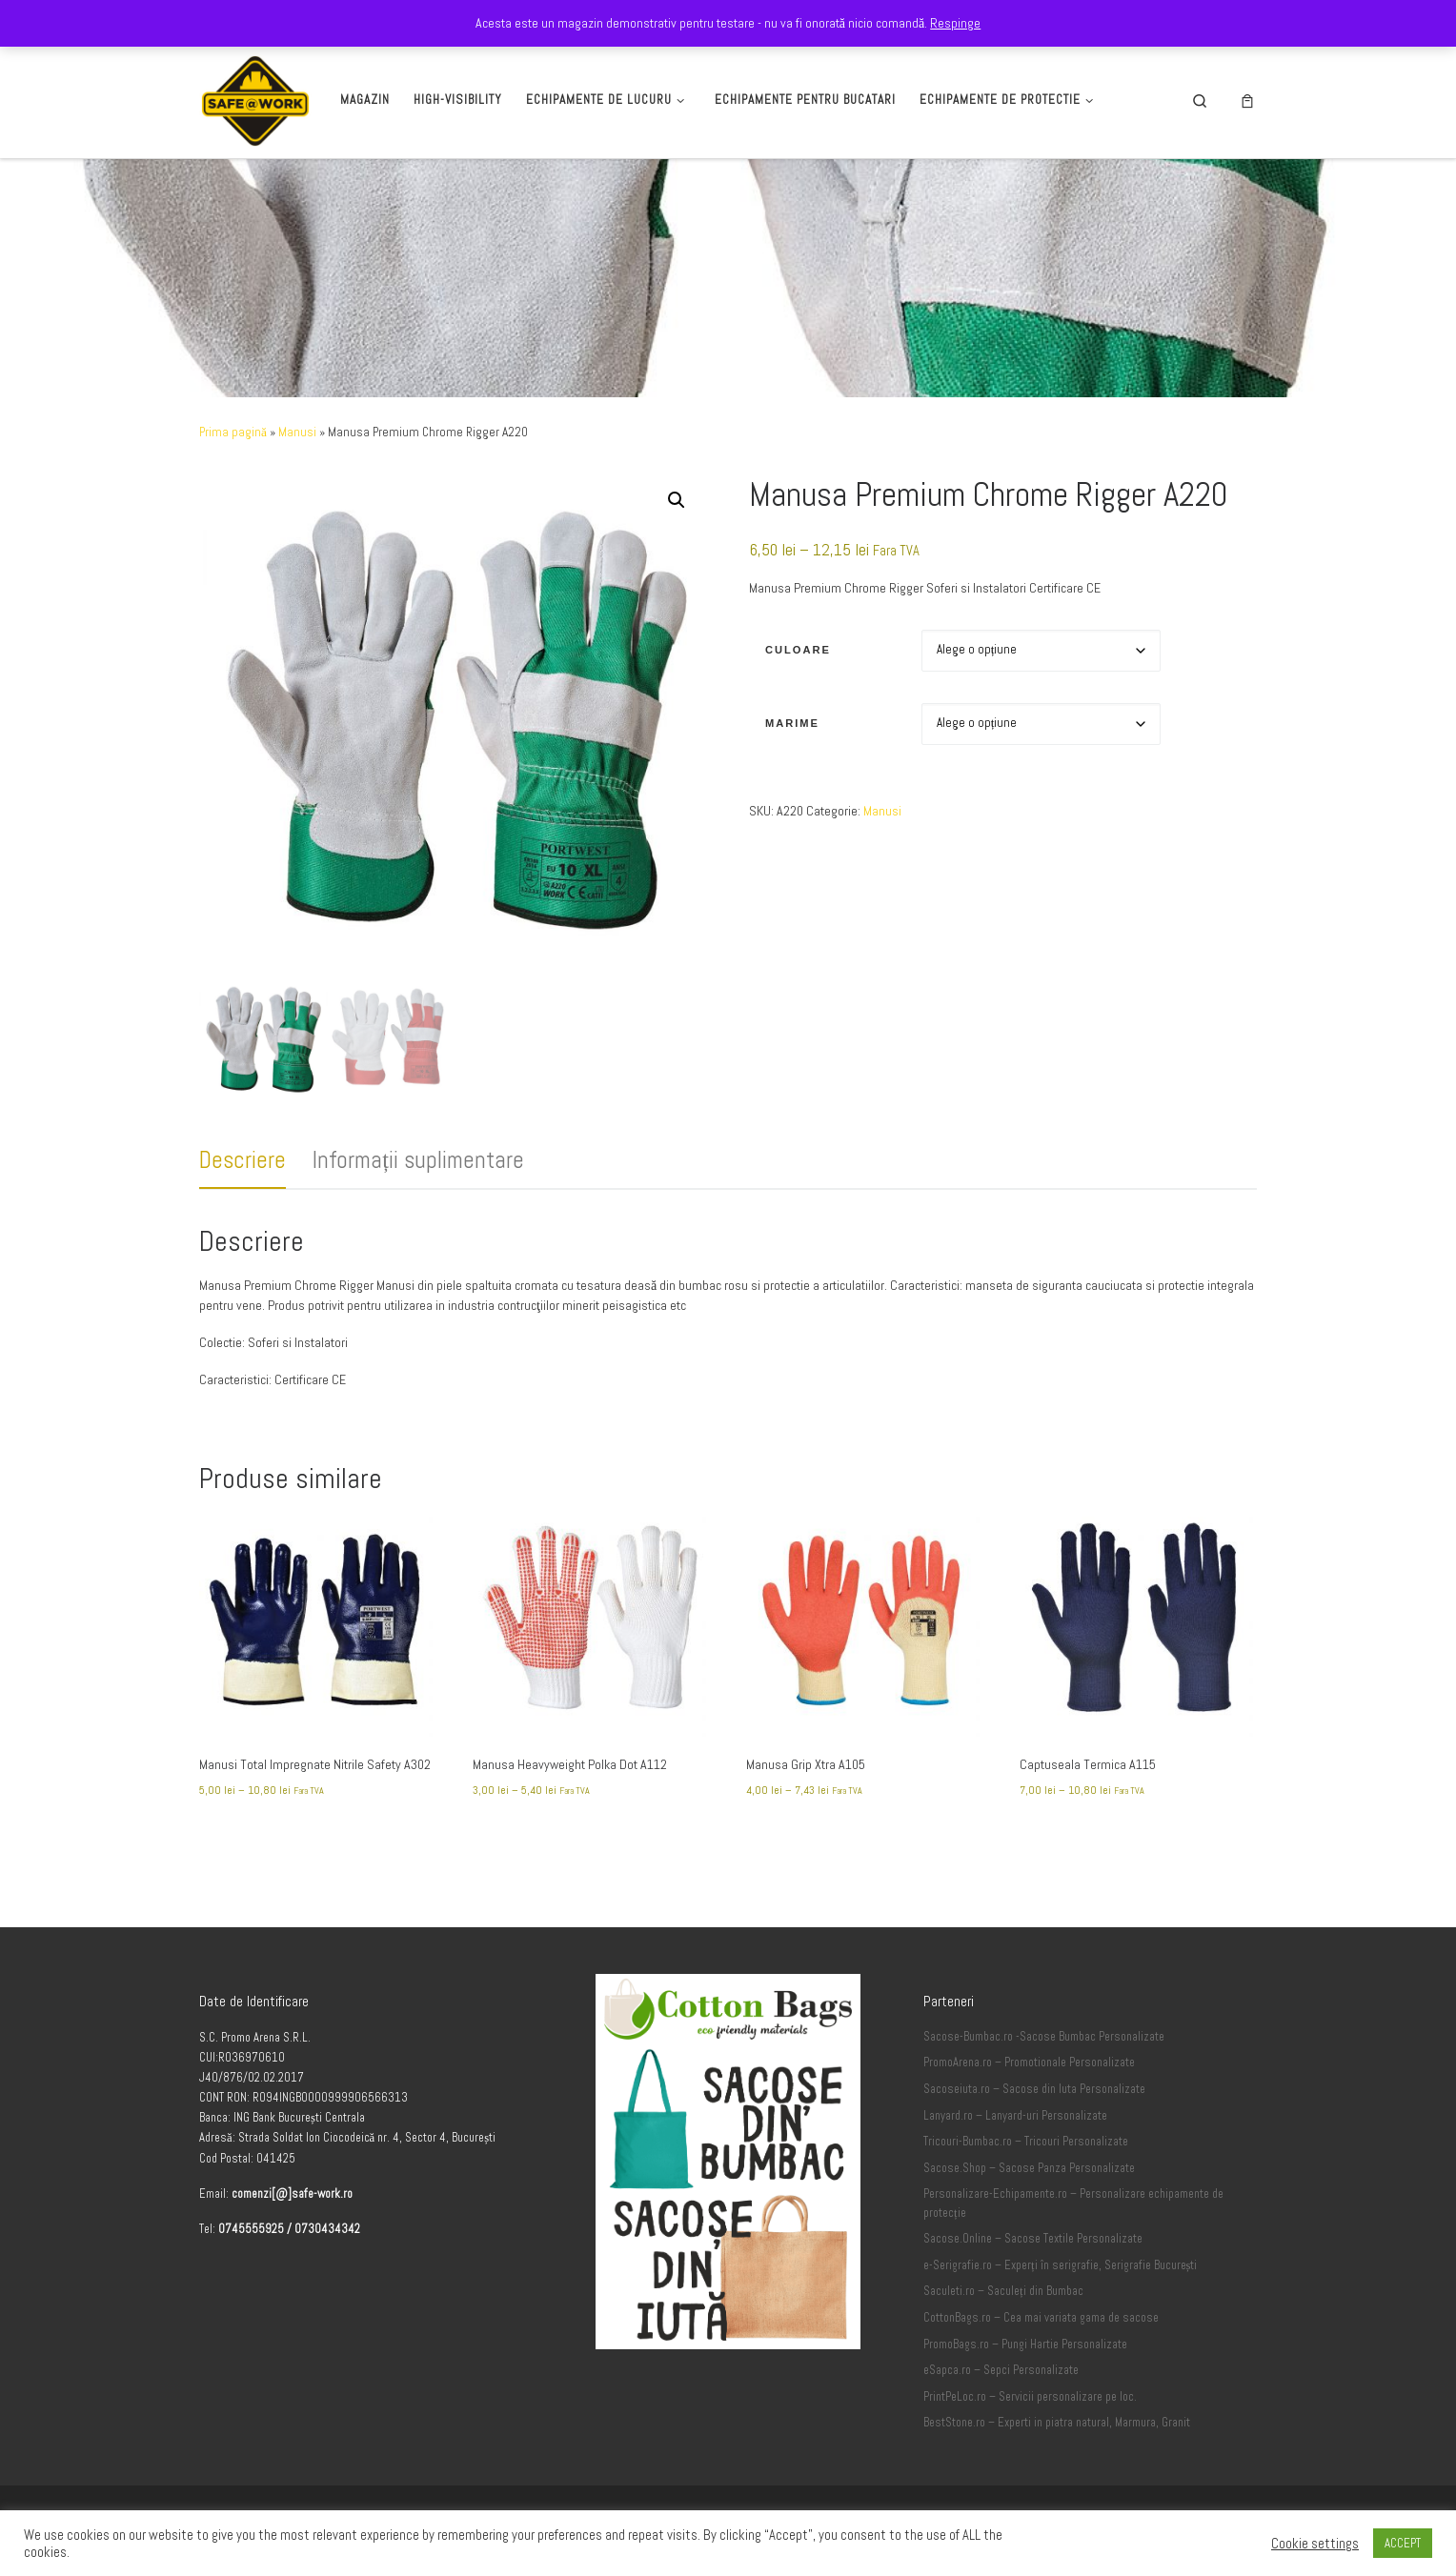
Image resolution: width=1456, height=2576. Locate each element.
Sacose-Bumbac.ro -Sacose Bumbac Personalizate (1043, 2036)
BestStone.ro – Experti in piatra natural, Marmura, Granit (1056, 2422)
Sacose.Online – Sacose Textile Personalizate (1033, 2238)
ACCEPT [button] (1403, 2543)
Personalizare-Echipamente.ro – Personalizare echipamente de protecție (1073, 2203)
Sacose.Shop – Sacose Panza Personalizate (1029, 2168)
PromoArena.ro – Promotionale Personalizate (1029, 2062)
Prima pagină (233, 432)
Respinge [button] (955, 22)
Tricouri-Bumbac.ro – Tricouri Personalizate (1025, 2141)
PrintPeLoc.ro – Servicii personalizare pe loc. (1030, 2397)
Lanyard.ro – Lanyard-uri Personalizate (1015, 2115)
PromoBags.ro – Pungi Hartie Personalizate (1025, 2344)
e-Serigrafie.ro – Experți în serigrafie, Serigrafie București (1060, 2265)
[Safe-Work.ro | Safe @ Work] (255, 97)
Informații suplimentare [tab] (418, 1160)
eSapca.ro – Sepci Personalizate (1001, 2370)
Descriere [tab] (242, 1160)
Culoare (798, 649)
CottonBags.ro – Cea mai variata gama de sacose (1041, 2317)
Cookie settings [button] (1315, 2543)
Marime (792, 723)
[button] (676, 500)
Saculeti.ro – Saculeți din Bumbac (1003, 2291)
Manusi (297, 432)
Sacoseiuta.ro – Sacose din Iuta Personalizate (1034, 2089)
